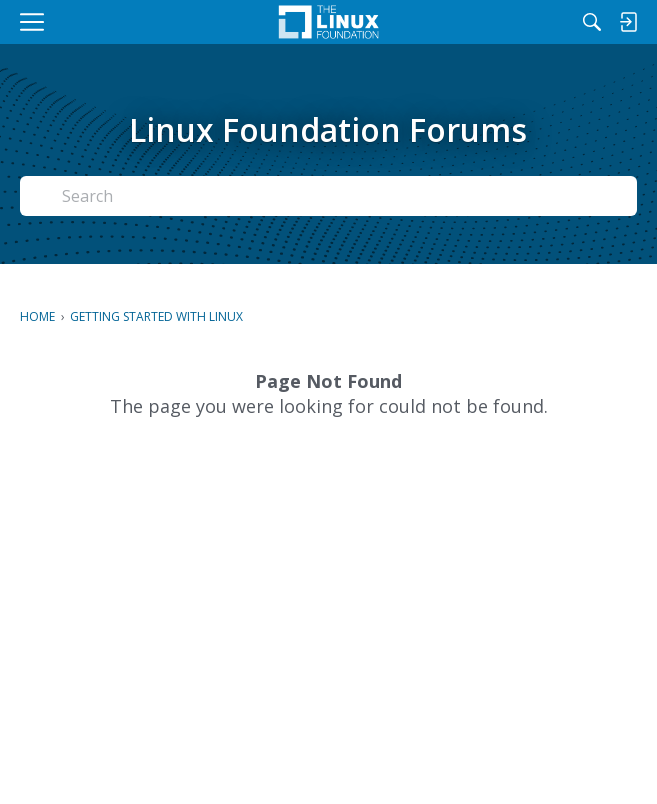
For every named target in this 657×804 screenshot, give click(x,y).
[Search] (592, 22)
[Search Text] (343, 196)
